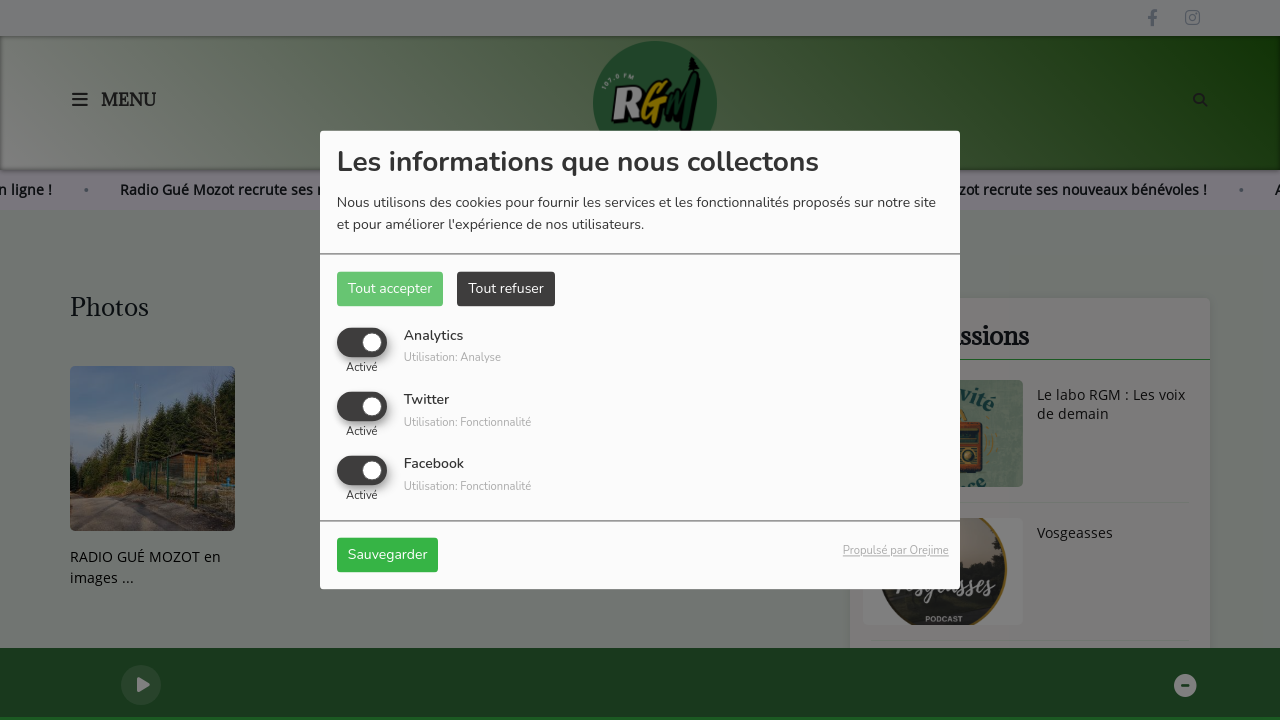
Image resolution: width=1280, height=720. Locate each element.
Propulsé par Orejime (896, 551)
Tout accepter (390, 288)
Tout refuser (506, 288)
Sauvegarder (388, 555)
